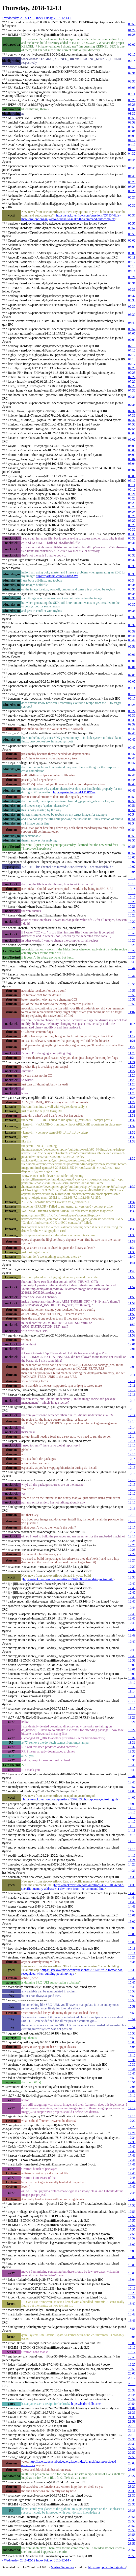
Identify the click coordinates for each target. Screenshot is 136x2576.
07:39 (131, 415)
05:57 (131, 223)
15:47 (131, 1982)
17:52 (131, 2205)
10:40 (131, 962)
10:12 (131, 878)
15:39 (131, 1970)
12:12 (131, 1390)
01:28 (131, 34)
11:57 (131, 1318)
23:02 (131, 2463)
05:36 (131, 205)
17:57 (131, 2220)
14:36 (131, 1877)
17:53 (131, 2211)
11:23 (131, 1053)
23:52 (131, 2521)
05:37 (131, 215)
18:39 (131, 2297)
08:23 (131, 503)
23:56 (131, 2543)
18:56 (131, 2328)
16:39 (131, 2064)
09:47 (131, 747)
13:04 (131, 1678)
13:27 (131, 1738)
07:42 (131, 420)
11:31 (131, 1106)
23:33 (131, 2500)
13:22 (131, 1730)
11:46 (131, 1271)
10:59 (131, 995)
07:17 (131, 363)
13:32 (131, 1747)
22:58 (131, 2457)
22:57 (131, 2448)
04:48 (131, 160)
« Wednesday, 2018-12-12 (18, 18)
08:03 (131, 446)
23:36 (131, 2504)
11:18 (131, 1023)
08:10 (131, 480)
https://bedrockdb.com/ (86, 2403)
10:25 (131, 934)
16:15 (131, 2051)
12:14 (131, 1415)
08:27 (131, 520)
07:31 (131, 396)
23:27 (131, 2476)
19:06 (131, 2336)
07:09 (131, 339)
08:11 (131, 485)
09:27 (131, 711)
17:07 (131, 2091)
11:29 (131, 1102)
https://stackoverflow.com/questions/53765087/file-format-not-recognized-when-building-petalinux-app (72, 1971)
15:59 (131, 2038)
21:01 (131, 2408)
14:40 (131, 1893)
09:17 (131, 698)
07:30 (131, 390)
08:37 (131, 617)
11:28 (131, 1075)
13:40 (131, 1765)
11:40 (131, 1256)
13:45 (131, 1782)
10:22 (131, 915)
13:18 (131, 1713)
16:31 (131, 2060)
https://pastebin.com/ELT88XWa (57, 576)
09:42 (131, 729)
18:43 (131, 2310)
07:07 (131, 333)
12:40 (131, 1583)
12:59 (131, 1660)
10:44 (131, 968)
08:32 (131, 549)
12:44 (131, 1607)
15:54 (131, 2019)
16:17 (131, 2055)
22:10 (131, 2426)
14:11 (131, 1830)
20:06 (131, 2373)
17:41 (131, 2155)
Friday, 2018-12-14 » (57, 18)
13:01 (131, 1669)
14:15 (131, 1835)
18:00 (131, 2244)
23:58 (131, 2556)
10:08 (131, 871)
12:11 (131, 1375)
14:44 (131, 1897)
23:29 (131, 2482)
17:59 (131, 2238)
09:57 (131, 853)
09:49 (131, 790)
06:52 (131, 329)
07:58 (131, 424)
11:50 (131, 1277)
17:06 (131, 2086)
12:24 (131, 1540)
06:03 (131, 246)
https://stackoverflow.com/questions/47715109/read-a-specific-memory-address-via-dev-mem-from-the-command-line (72, 1886)
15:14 (131, 1953)
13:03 (131, 1673)
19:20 (131, 2358)
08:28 (131, 525)
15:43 (131, 1978)
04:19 (131, 144)
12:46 (131, 1614)
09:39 (131, 720)
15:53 (131, 1991)
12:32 (131, 1571)
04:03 (131, 135)
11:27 (131, 1071)
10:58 (131, 990)
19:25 (131, 2364)
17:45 (131, 2169)
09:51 (131, 805)
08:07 (131, 470)
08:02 (131, 433)
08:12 (131, 489)
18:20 (131, 2293)
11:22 (131, 1047)
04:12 (131, 140)
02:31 (131, 73)
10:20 (131, 902)
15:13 (131, 1948)
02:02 (131, 44)
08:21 (131, 494)
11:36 (131, 1252)
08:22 (131, 498)
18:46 (131, 2320)
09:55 (131, 836)
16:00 (131, 2042)
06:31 (131, 283)
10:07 (131, 862)
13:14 (131, 1691)
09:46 (131, 739)
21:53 (131, 2421)
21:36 (131, 2412)
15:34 (131, 1962)
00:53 (131, 24)
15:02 (131, 1921)
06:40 (131, 322)
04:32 (131, 153)
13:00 (131, 1665)
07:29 (131, 381)
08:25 (131, 511)
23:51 (131, 2517)
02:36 (131, 81)
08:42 (131, 640)
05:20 (131, 182)
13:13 (131, 1687)
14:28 (131, 1864)
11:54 (131, 1303)
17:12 (131, 2095)
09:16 (131, 694)
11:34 (131, 1247)
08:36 (131, 610)
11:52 (131, 1287)
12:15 (131, 1445)
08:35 (131, 589)
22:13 (131, 2430)
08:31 (131, 543)
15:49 (131, 1987)
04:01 (131, 131)
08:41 (131, 636)
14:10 (131, 1808)
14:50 (131, 1911)
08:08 (131, 476)
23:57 (131, 2550)
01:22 (131, 30)
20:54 (131, 2399)
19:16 (131, 2347)
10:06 (131, 857)
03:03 (131, 87)
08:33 (131, 566)
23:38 (131, 2510)
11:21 (131, 1040)
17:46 (131, 2173)
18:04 (131, 2273)
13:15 (131, 1702)
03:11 (131, 94)
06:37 (131, 296)
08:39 (131, 631)
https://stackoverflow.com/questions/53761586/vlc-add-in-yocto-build (68, 1579)
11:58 (131, 1331)
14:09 (131, 1803)
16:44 (131, 2069)
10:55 (131, 984)
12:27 (131, 1554)
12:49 (131, 1623)
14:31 (131, 1870)
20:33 (131, 2390)
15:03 (131, 1928)
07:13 (131, 359)
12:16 (131, 1489)
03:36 (131, 109)
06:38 (131, 300)
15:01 (131, 1915)
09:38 (131, 715)
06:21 (131, 277)
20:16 (131, 2384)
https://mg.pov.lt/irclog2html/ (107, 2567)
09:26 (131, 704)
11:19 (131, 1032)
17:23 (131, 2127)
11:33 (131, 1229)
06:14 (131, 266)
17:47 (131, 2182)
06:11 (131, 257)
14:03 (131, 1791)
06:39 (131, 306)
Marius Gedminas (62, 2567)
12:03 (131, 1357)
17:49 (131, 2199)
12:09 (131, 1366)
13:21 (131, 1717)
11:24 (131, 1057)
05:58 (131, 234)
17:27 (131, 2133)
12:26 (131, 1545)
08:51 (131, 646)
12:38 (131, 1577)
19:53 (131, 2369)
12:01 (131, 1340)
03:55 (131, 118)
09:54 (131, 814)
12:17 (131, 1521)
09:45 (131, 733)
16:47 (131, 2073)
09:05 (131, 675)
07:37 (131, 411)
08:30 (131, 529)
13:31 (131, 1742)
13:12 (131, 1682)
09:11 (131, 687)
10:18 (131, 884)
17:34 (131, 2137)
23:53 (131, 2530)
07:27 (131, 377)
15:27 (131, 1957)
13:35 (131, 1756)
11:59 (131, 1335)
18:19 (131, 2288)
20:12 (131, 2378)
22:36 (131, 2439)
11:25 (131, 1066)
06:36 (131, 289)
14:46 (131, 1902)
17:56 (131, 2216)
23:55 (131, 2534)
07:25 (131, 372)
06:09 (131, 253)
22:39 (131, 2443)
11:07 (131, 1012)
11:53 (131, 1297)
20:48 (131, 2395)
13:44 (131, 1776)
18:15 (131, 2284)
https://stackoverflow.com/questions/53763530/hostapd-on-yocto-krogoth (70, 1799)
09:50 (131, 796)
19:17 (131, 2352)
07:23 (131, 368)
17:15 (131, 2116)
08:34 (131, 580)
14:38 (131, 1885)
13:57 (131, 1786)
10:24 (131, 928)
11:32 (131, 1120)
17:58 (131, 2234)
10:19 (131, 893)
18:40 (131, 2303)
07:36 (131, 404)
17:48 (131, 2193)
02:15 (131, 54)
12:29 (131, 1566)
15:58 (131, 2033)
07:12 (131, 355)
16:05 (131, 2046)
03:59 (131, 122)
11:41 (131, 1263)
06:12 (131, 262)
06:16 (131, 270)
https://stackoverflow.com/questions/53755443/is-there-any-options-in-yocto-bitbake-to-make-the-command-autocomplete (71, 217)
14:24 (131, 1860)
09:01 (131, 654)
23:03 (131, 2469)
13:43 (131, 1770)
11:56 (131, 1309)
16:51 (131, 2082)
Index (39, 18)
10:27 (131, 951)
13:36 (131, 1760)
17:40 (131, 2146)
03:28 (131, 100)
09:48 (131, 779)
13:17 (131, 1708)
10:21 (131, 906)
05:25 (131, 186)
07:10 (131, 346)
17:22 (131, 2120)
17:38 (131, 2142)
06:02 (131, 240)
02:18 (131, 60)
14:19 (131, 1855)
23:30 (131, 2491)
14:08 (131, 1797)
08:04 (131, 459)
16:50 (131, 2078)
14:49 (131, 1906)
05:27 (131, 197)
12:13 (131, 1394)
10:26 (131, 940)
